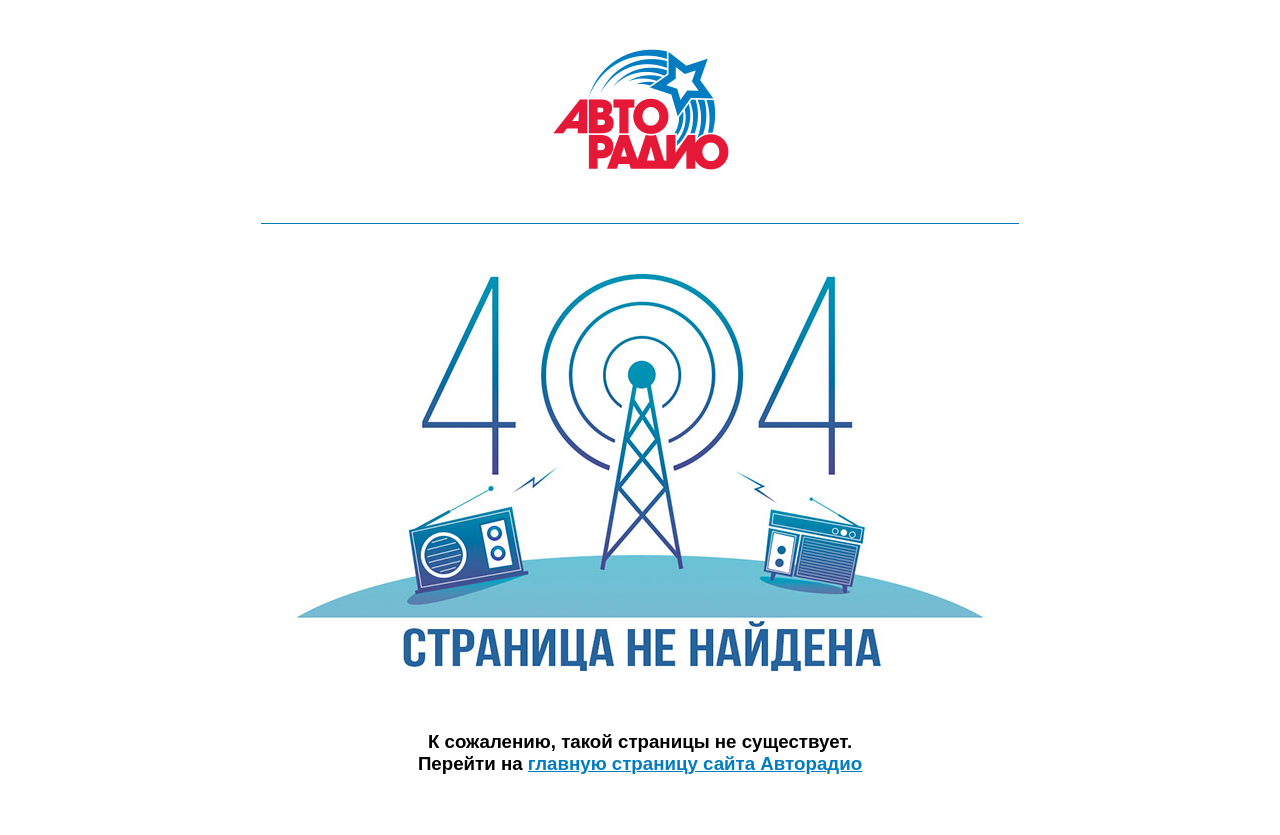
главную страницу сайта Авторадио (695, 763)
